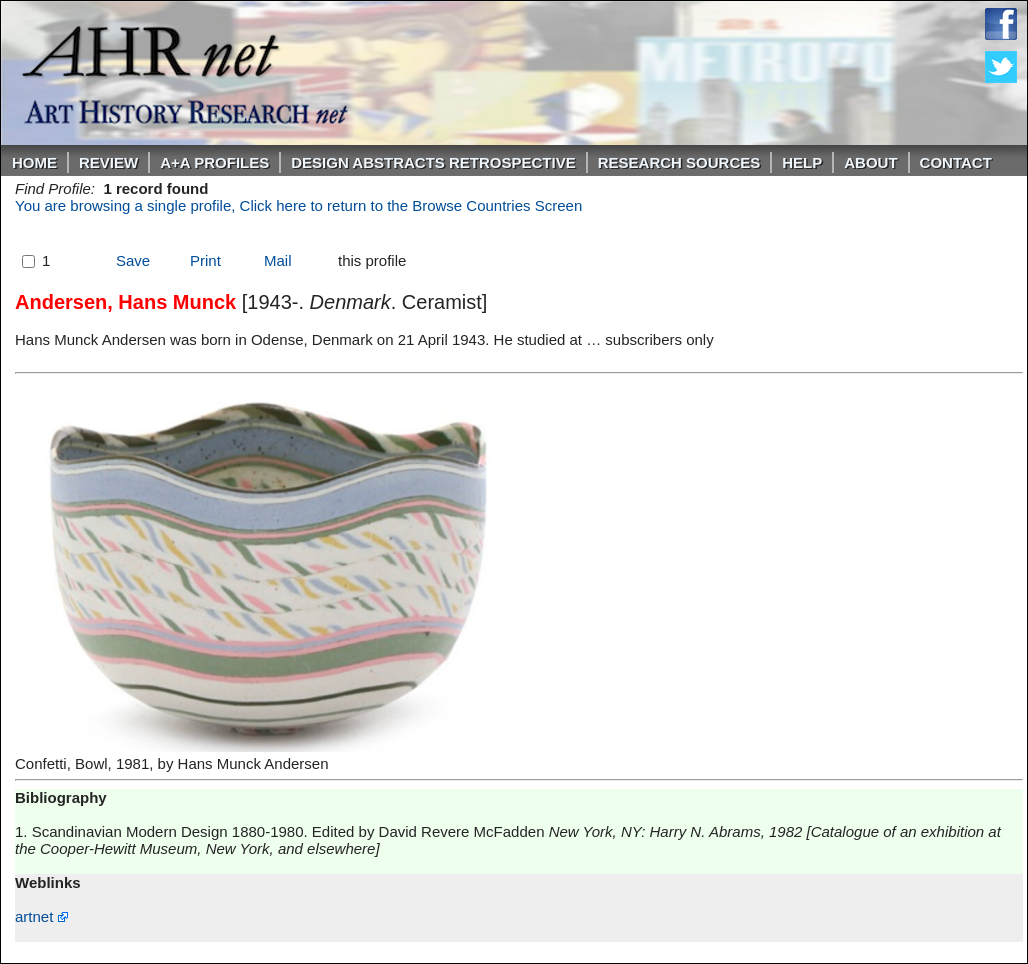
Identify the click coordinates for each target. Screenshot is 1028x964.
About (870, 162)
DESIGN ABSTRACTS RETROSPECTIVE (433, 162)
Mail (278, 260)
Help (802, 162)
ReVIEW (108, 162)
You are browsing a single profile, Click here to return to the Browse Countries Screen (298, 205)
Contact (956, 162)
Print (205, 260)
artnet (41, 916)
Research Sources (679, 162)
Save (133, 260)
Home (34, 162)
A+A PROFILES (214, 162)
